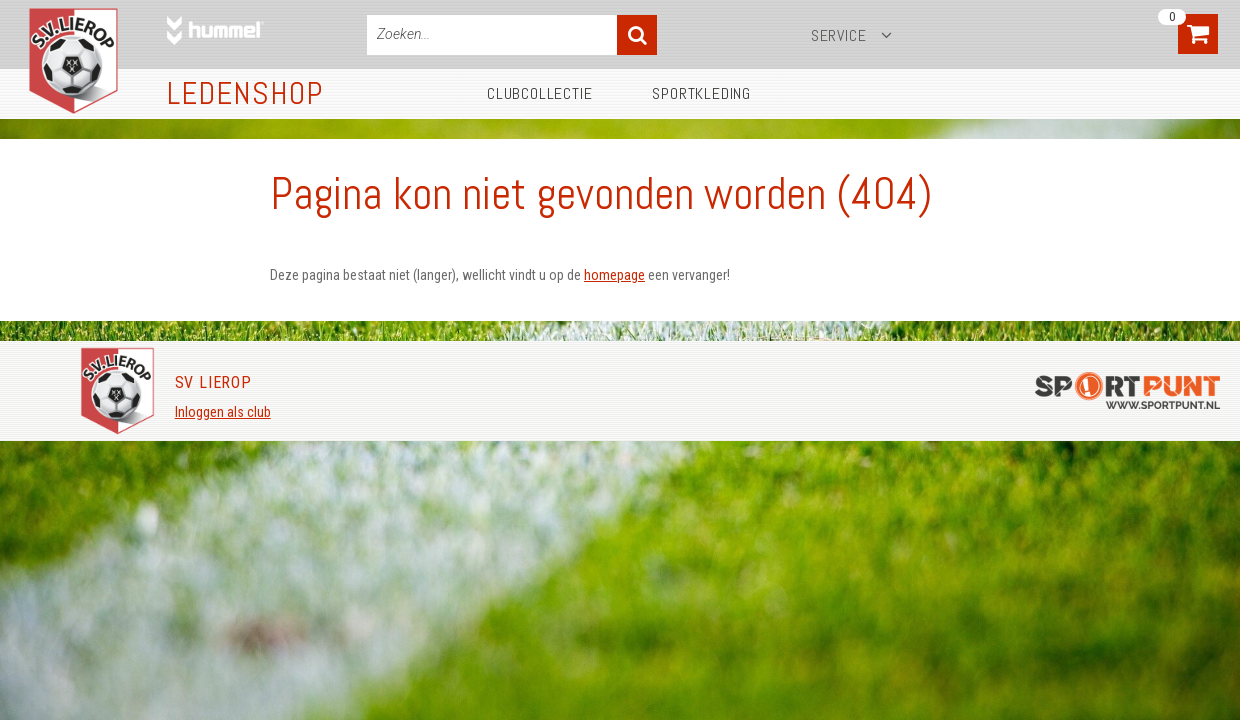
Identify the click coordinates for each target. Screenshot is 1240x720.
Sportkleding (701, 93)
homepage (614, 275)
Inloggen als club (223, 412)
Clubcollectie (539, 93)
